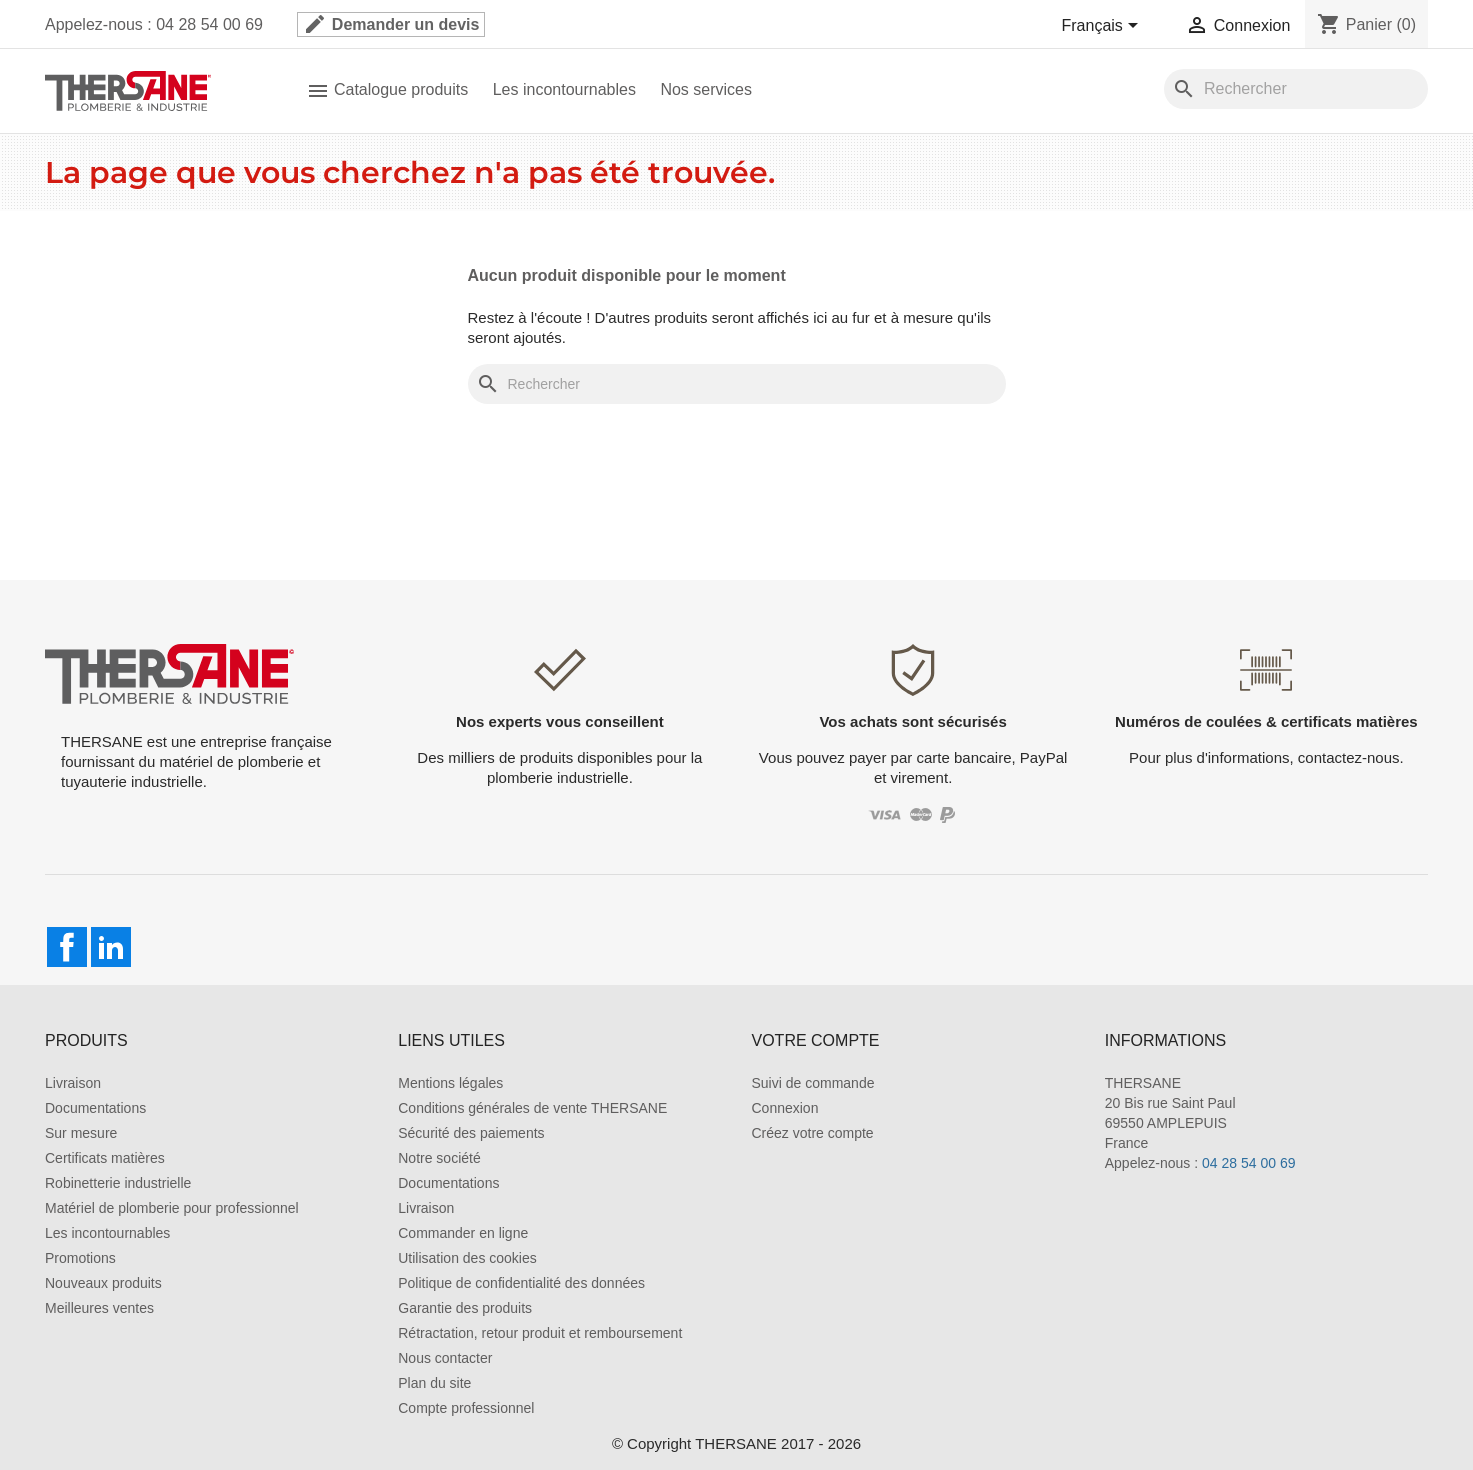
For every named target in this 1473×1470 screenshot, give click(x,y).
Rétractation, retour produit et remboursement (540, 1333)
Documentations (95, 1108)
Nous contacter (445, 1358)
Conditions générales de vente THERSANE (532, 1108)
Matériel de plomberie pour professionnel (172, 1208)
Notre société (439, 1158)
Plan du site (434, 1383)
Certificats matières (105, 1158)
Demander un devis (391, 24)
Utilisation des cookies (467, 1258)
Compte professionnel (466, 1408)
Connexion (785, 1108)
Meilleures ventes (99, 1308)
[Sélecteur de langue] (1104, 27)
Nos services (706, 89)
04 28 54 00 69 (1248, 1163)
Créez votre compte (813, 1133)
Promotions (80, 1258)
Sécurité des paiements (471, 1133)
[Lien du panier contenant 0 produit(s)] (1366, 24)
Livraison (73, 1083)
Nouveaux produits (103, 1283)
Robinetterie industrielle (118, 1183)
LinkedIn (111, 947)
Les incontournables (564, 89)
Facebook (67, 947)
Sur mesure (81, 1133)
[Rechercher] (1296, 89)
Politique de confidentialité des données (521, 1283)
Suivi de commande (813, 1083)
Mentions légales (450, 1083)
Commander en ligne (463, 1233)
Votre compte (816, 1040)
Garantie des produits (465, 1308)
